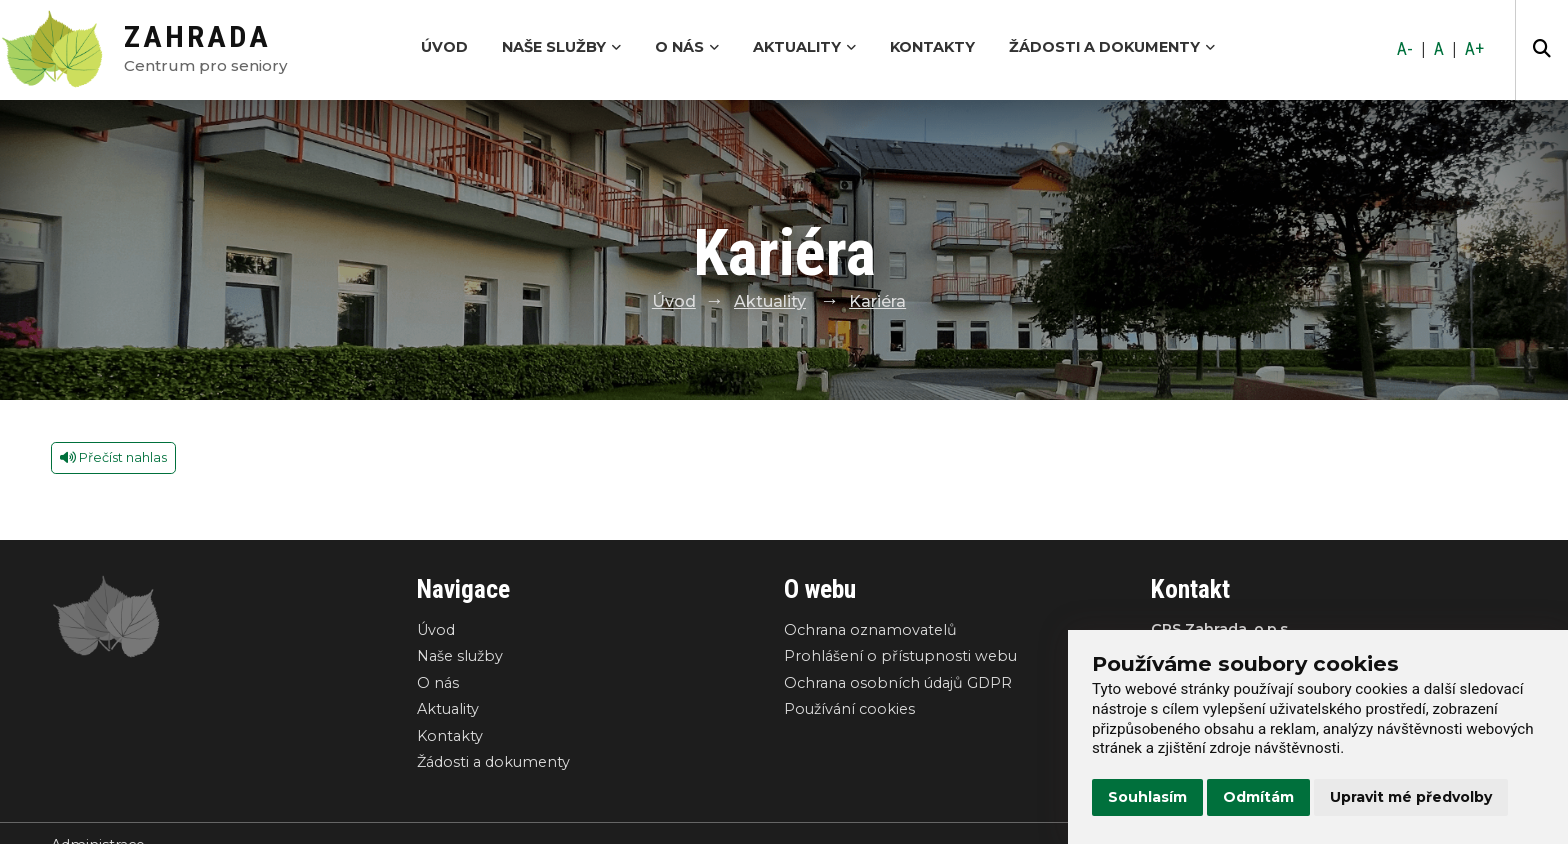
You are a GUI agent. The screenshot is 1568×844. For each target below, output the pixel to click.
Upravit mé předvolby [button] (1411, 797)
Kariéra (877, 301)
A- (1405, 49)
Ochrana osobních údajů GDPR (898, 683)
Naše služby (561, 47)
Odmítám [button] (1258, 797)
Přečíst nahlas (113, 457)
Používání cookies (849, 709)
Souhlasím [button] (1147, 797)
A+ (1474, 49)
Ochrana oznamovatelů (870, 630)
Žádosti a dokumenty (1112, 47)
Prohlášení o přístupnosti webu (900, 656)
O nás (687, 47)
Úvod (444, 47)
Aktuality (804, 47)
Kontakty (932, 47)
